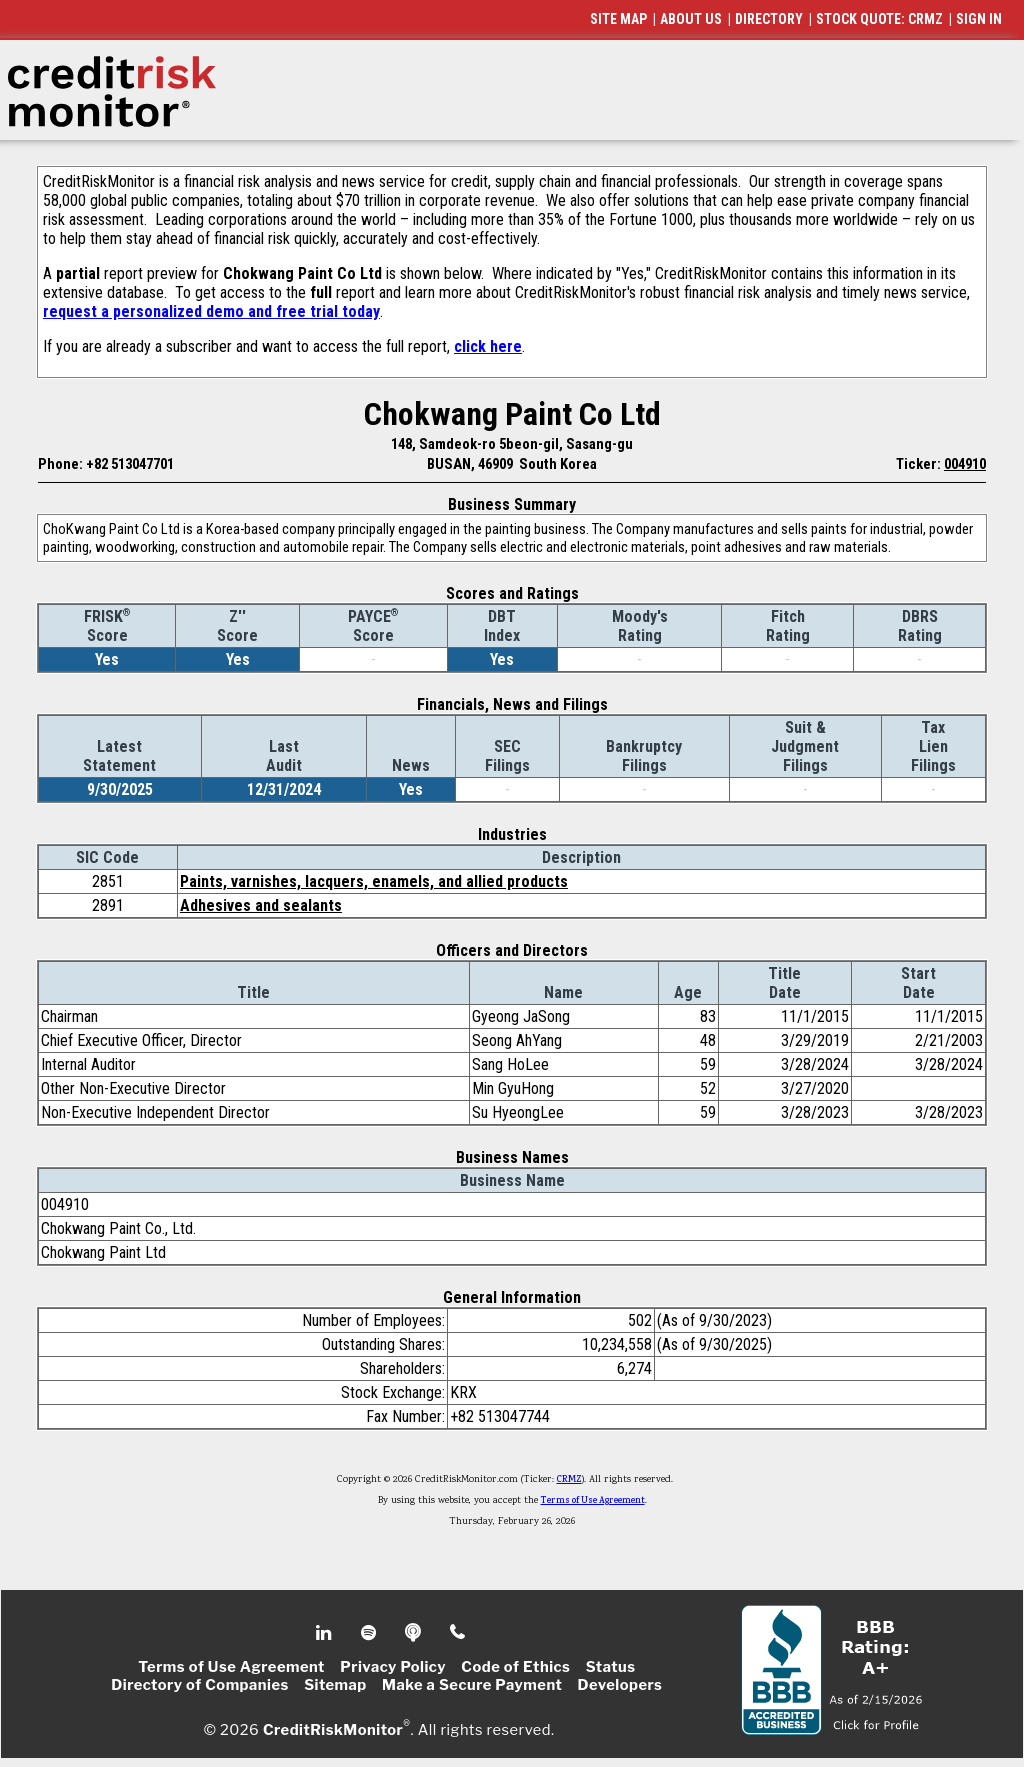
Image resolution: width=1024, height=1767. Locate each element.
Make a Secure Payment (472, 1685)
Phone (458, 1633)
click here (488, 346)
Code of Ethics (515, 1667)
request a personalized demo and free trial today (211, 311)
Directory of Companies (199, 1685)
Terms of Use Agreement (593, 1501)
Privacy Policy (393, 1667)
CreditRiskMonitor (333, 1729)
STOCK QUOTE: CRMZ (879, 19)
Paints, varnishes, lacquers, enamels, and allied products (374, 881)
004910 (965, 464)
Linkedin (326, 1633)
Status (611, 1667)
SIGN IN (979, 19)
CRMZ (569, 1480)
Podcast (414, 1633)
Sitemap (335, 1685)
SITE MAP (618, 19)
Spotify (370, 1633)
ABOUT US (691, 19)
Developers (620, 1685)
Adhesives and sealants (261, 905)
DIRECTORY (769, 19)
